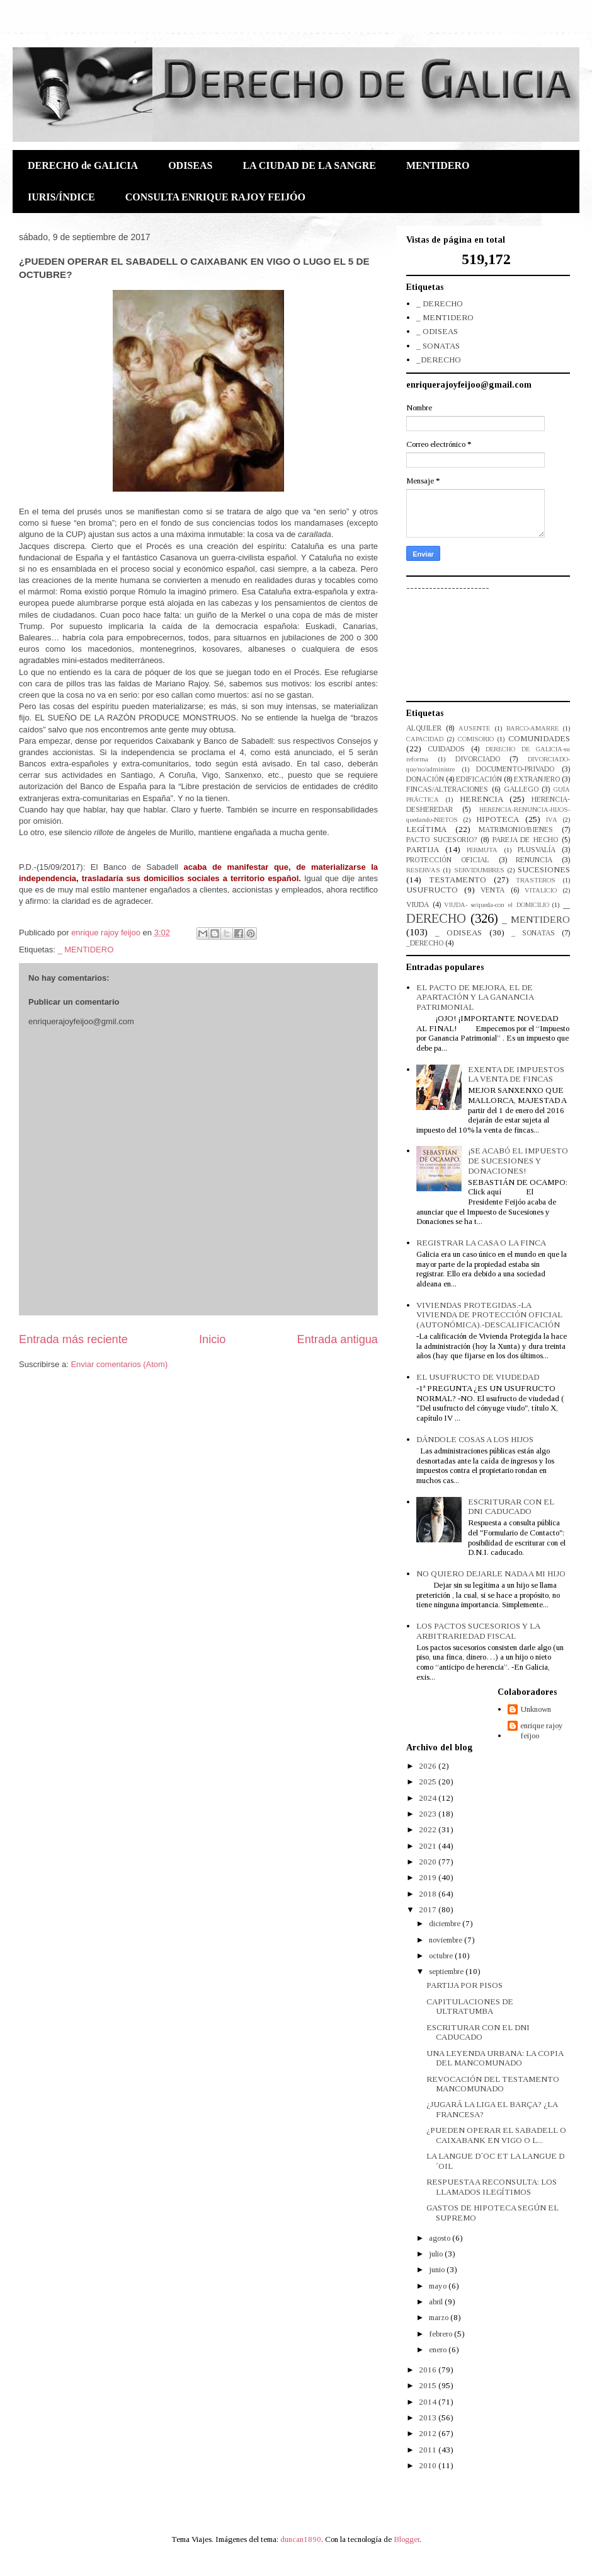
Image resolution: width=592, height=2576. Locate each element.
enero (438, 2349)
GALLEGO (521, 789)
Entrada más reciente (73, 1339)
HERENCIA (481, 799)
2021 (428, 1846)
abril (437, 2301)
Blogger (406, 2539)
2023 (428, 1813)
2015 (428, 2385)
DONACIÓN (425, 779)
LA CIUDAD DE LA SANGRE (309, 165)
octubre (442, 1955)
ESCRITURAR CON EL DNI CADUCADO (511, 1506)
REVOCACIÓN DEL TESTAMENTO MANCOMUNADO (492, 2084)
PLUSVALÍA (536, 850)
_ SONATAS (438, 345)
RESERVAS (423, 870)
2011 (428, 2449)
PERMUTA (482, 849)
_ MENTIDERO (85, 949)
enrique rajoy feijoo (541, 1730)
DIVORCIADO (477, 759)
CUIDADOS (446, 749)
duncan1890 (300, 2539)
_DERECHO (438, 359)
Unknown (535, 1709)
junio (438, 2269)
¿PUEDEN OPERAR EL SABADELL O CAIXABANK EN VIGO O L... (496, 2135)
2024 (428, 1798)
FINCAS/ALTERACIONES (447, 789)
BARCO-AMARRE (532, 728)
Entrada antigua (337, 1339)
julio (437, 2253)
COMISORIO (476, 739)
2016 (428, 2369)
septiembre (447, 1971)
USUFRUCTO (432, 889)
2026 (428, 1765)
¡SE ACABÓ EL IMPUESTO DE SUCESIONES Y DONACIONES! (518, 1160)
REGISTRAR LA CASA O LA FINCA (481, 1242)
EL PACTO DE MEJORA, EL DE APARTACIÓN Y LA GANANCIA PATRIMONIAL (474, 997)
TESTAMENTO (457, 879)
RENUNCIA (534, 860)
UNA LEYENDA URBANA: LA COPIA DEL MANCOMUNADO (494, 2058)
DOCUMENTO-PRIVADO (515, 769)
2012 (428, 2433)
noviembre (446, 1939)
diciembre (445, 1923)
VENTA (492, 890)
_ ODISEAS (437, 331)
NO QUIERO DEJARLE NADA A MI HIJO (491, 1573)
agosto (440, 2238)
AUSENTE (474, 728)
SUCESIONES (544, 869)
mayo (438, 2285)
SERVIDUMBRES (479, 870)
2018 (428, 1893)
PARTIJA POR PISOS (464, 1985)
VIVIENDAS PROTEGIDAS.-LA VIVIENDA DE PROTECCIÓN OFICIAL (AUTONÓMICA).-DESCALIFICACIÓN (489, 1314)
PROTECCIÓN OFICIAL (447, 860)
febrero (441, 2333)
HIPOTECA (497, 819)
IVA (551, 819)
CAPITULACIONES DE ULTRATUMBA (469, 2006)
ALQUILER (423, 728)
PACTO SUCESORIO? (441, 840)
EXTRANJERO (537, 779)
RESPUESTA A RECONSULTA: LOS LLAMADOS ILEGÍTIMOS (491, 2187)
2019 (428, 1877)
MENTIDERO (437, 165)
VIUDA (417, 905)
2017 (428, 1909)
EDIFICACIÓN (479, 779)
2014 (428, 2401)
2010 (428, 2465)
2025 (428, 1781)
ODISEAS (190, 165)
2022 (428, 1829)
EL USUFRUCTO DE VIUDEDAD (477, 1377)
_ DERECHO (439, 303)
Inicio (212, 1339)
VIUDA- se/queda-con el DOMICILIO (496, 904)
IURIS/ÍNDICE (61, 197)
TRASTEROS (535, 880)
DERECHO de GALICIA (83, 165)
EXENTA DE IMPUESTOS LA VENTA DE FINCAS (516, 1074)
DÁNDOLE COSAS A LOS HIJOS (474, 1439)
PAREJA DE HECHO (525, 840)
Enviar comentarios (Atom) (119, 1364)
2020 (428, 1861)
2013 (428, 2417)
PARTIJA (422, 849)
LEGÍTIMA (426, 829)
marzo (439, 2317)
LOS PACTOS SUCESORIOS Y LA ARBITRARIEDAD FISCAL (478, 1631)
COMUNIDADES (539, 738)
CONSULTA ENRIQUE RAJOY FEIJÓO (215, 197)
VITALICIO (541, 890)
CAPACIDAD (424, 739)
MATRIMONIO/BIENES (516, 830)
